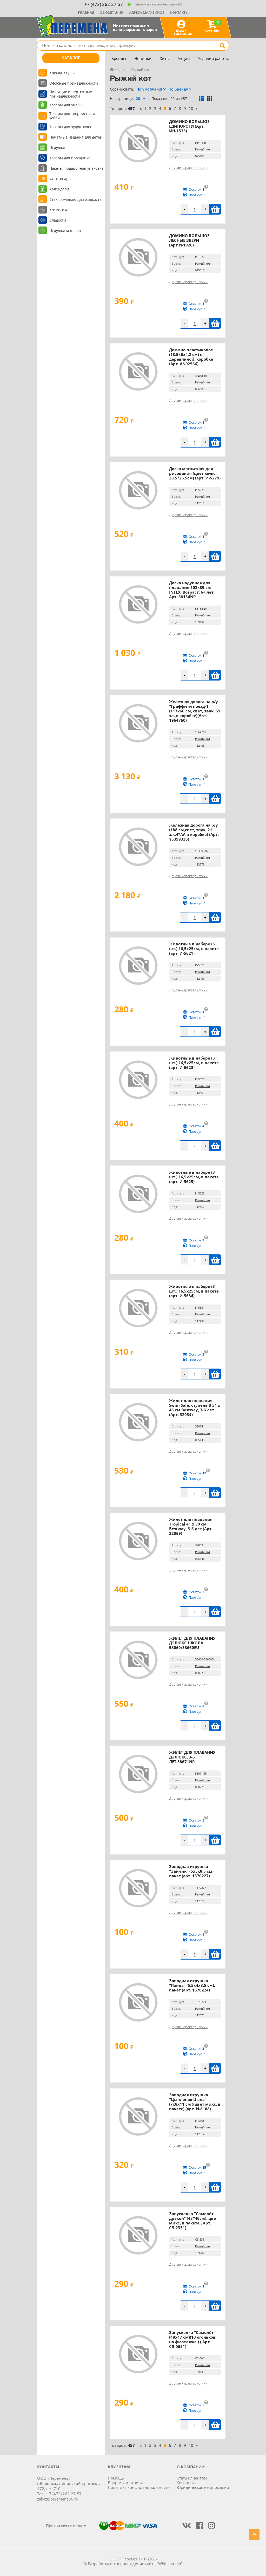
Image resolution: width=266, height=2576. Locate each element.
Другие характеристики (188, 167)
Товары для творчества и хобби (72, 115)
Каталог (71, 58)
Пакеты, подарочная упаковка (76, 168)
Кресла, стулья (62, 73)
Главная (86, 12)
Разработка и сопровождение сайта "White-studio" (135, 2563)
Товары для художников (70, 127)
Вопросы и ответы (125, 2482)
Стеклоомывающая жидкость (75, 199)
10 (191, 108)
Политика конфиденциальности (139, 2487)
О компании (112, 12)
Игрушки (57, 147)
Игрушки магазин (65, 230)
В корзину (215, 209)
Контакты (179, 12)
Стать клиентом (192, 2478)
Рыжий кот (202, 149)
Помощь (116, 2478)
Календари (59, 189)
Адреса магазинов (147, 12)
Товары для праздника (69, 158)
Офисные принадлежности (73, 83)
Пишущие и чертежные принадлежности (70, 94)
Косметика (58, 210)
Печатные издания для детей (75, 137)
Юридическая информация (203, 2487)
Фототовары (60, 178)
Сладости (57, 220)
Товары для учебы (65, 105)
